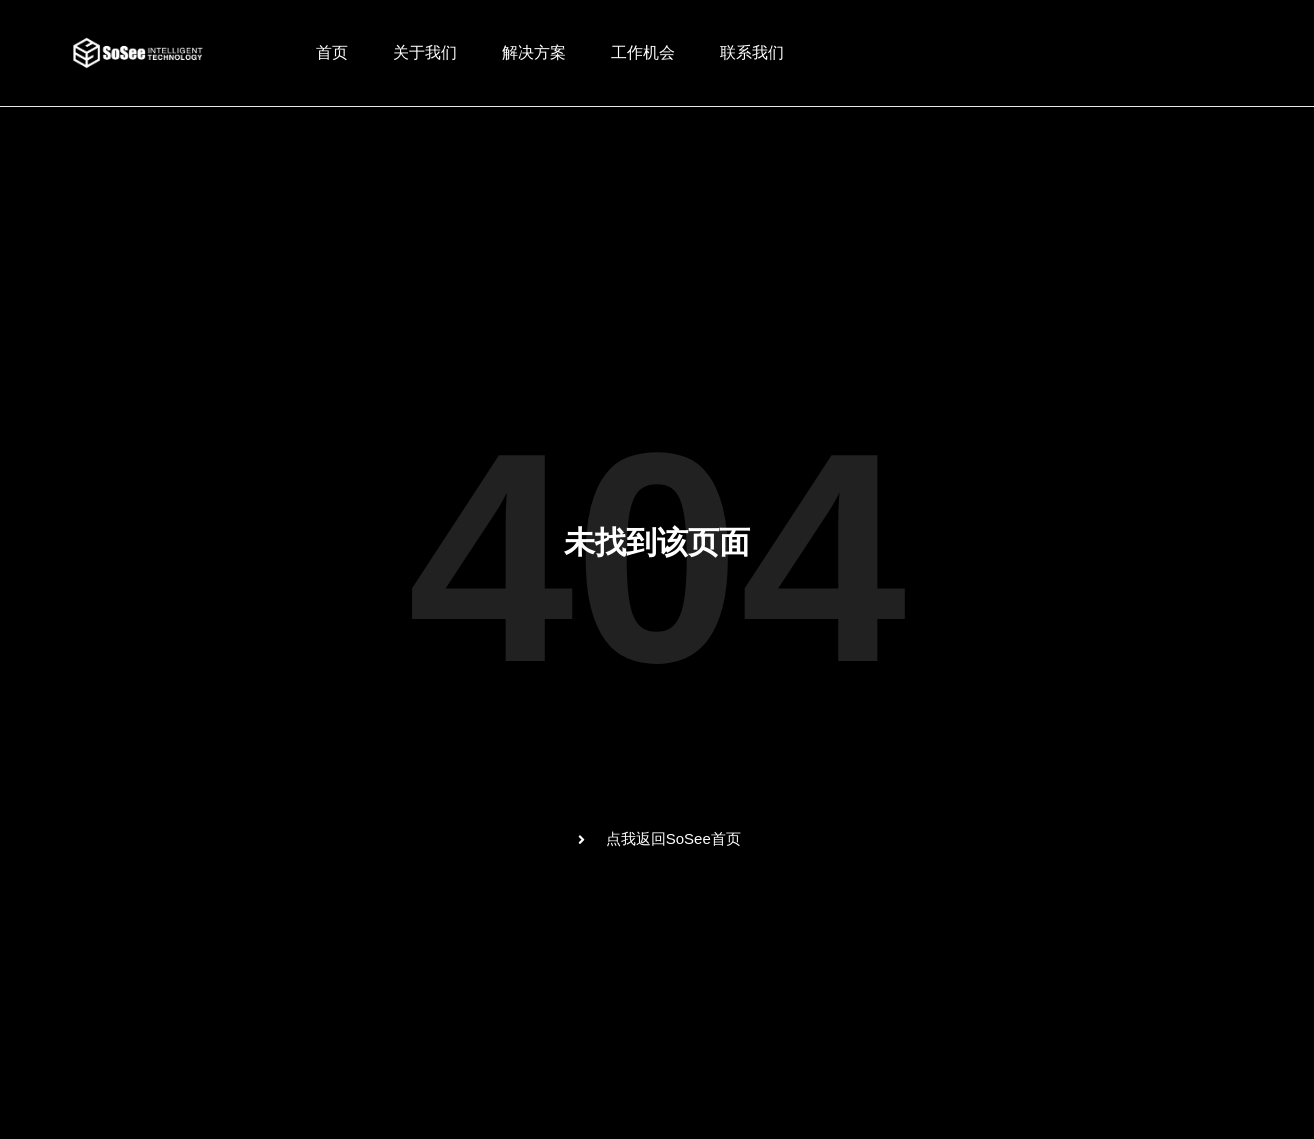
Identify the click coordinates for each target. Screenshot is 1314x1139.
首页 (332, 52)
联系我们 (752, 52)
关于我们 (425, 52)
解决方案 (534, 52)
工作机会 (643, 52)
